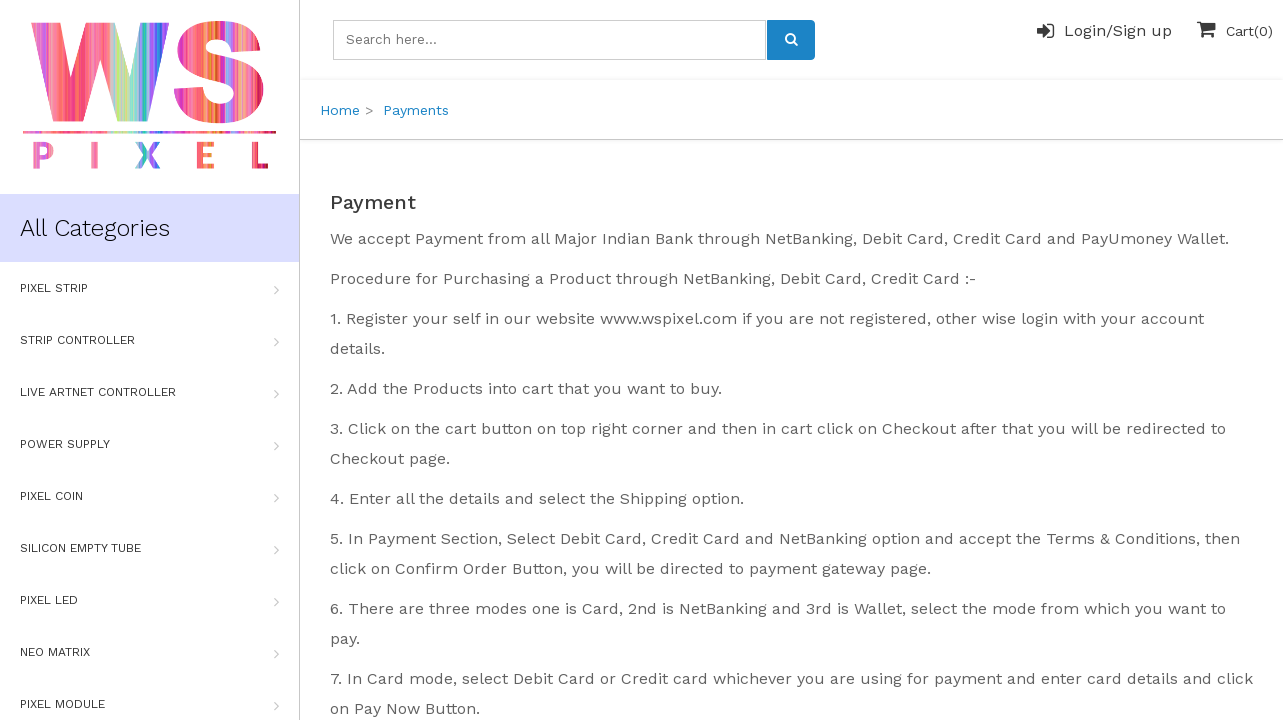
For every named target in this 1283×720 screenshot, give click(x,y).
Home (340, 110)
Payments (416, 110)
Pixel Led (149, 601)
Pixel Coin (149, 497)
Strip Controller (149, 341)
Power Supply (149, 445)
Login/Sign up (1104, 31)
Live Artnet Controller (149, 393)
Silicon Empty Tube (149, 549)
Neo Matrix (149, 653)
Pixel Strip (149, 289)
